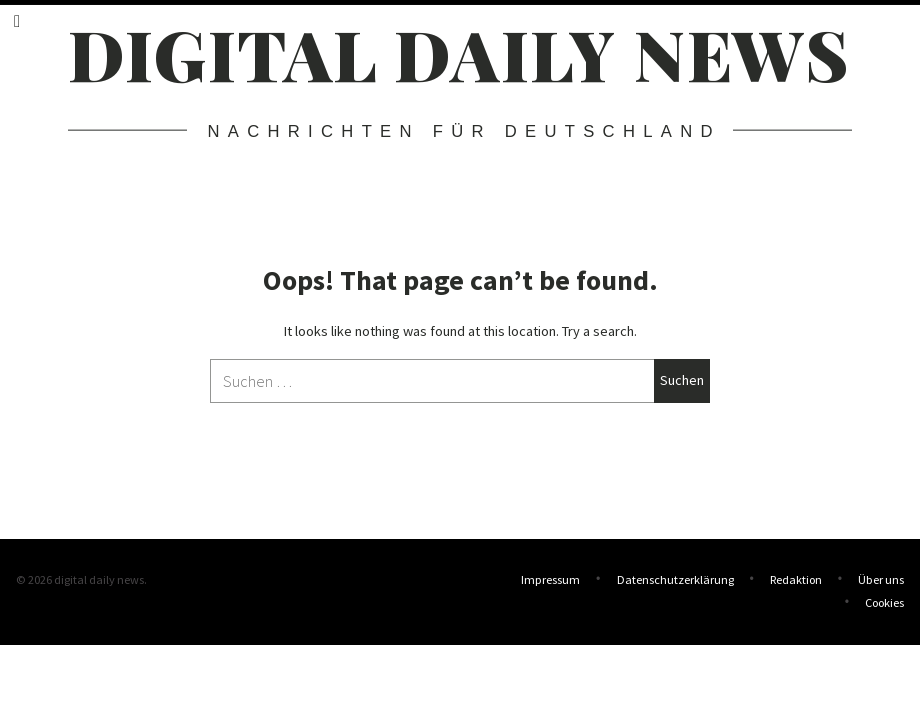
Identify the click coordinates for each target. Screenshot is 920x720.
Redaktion (796, 579)
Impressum (550, 579)
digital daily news (459, 53)
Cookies (884, 600)
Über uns (881, 579)
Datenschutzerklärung (675, 579)
